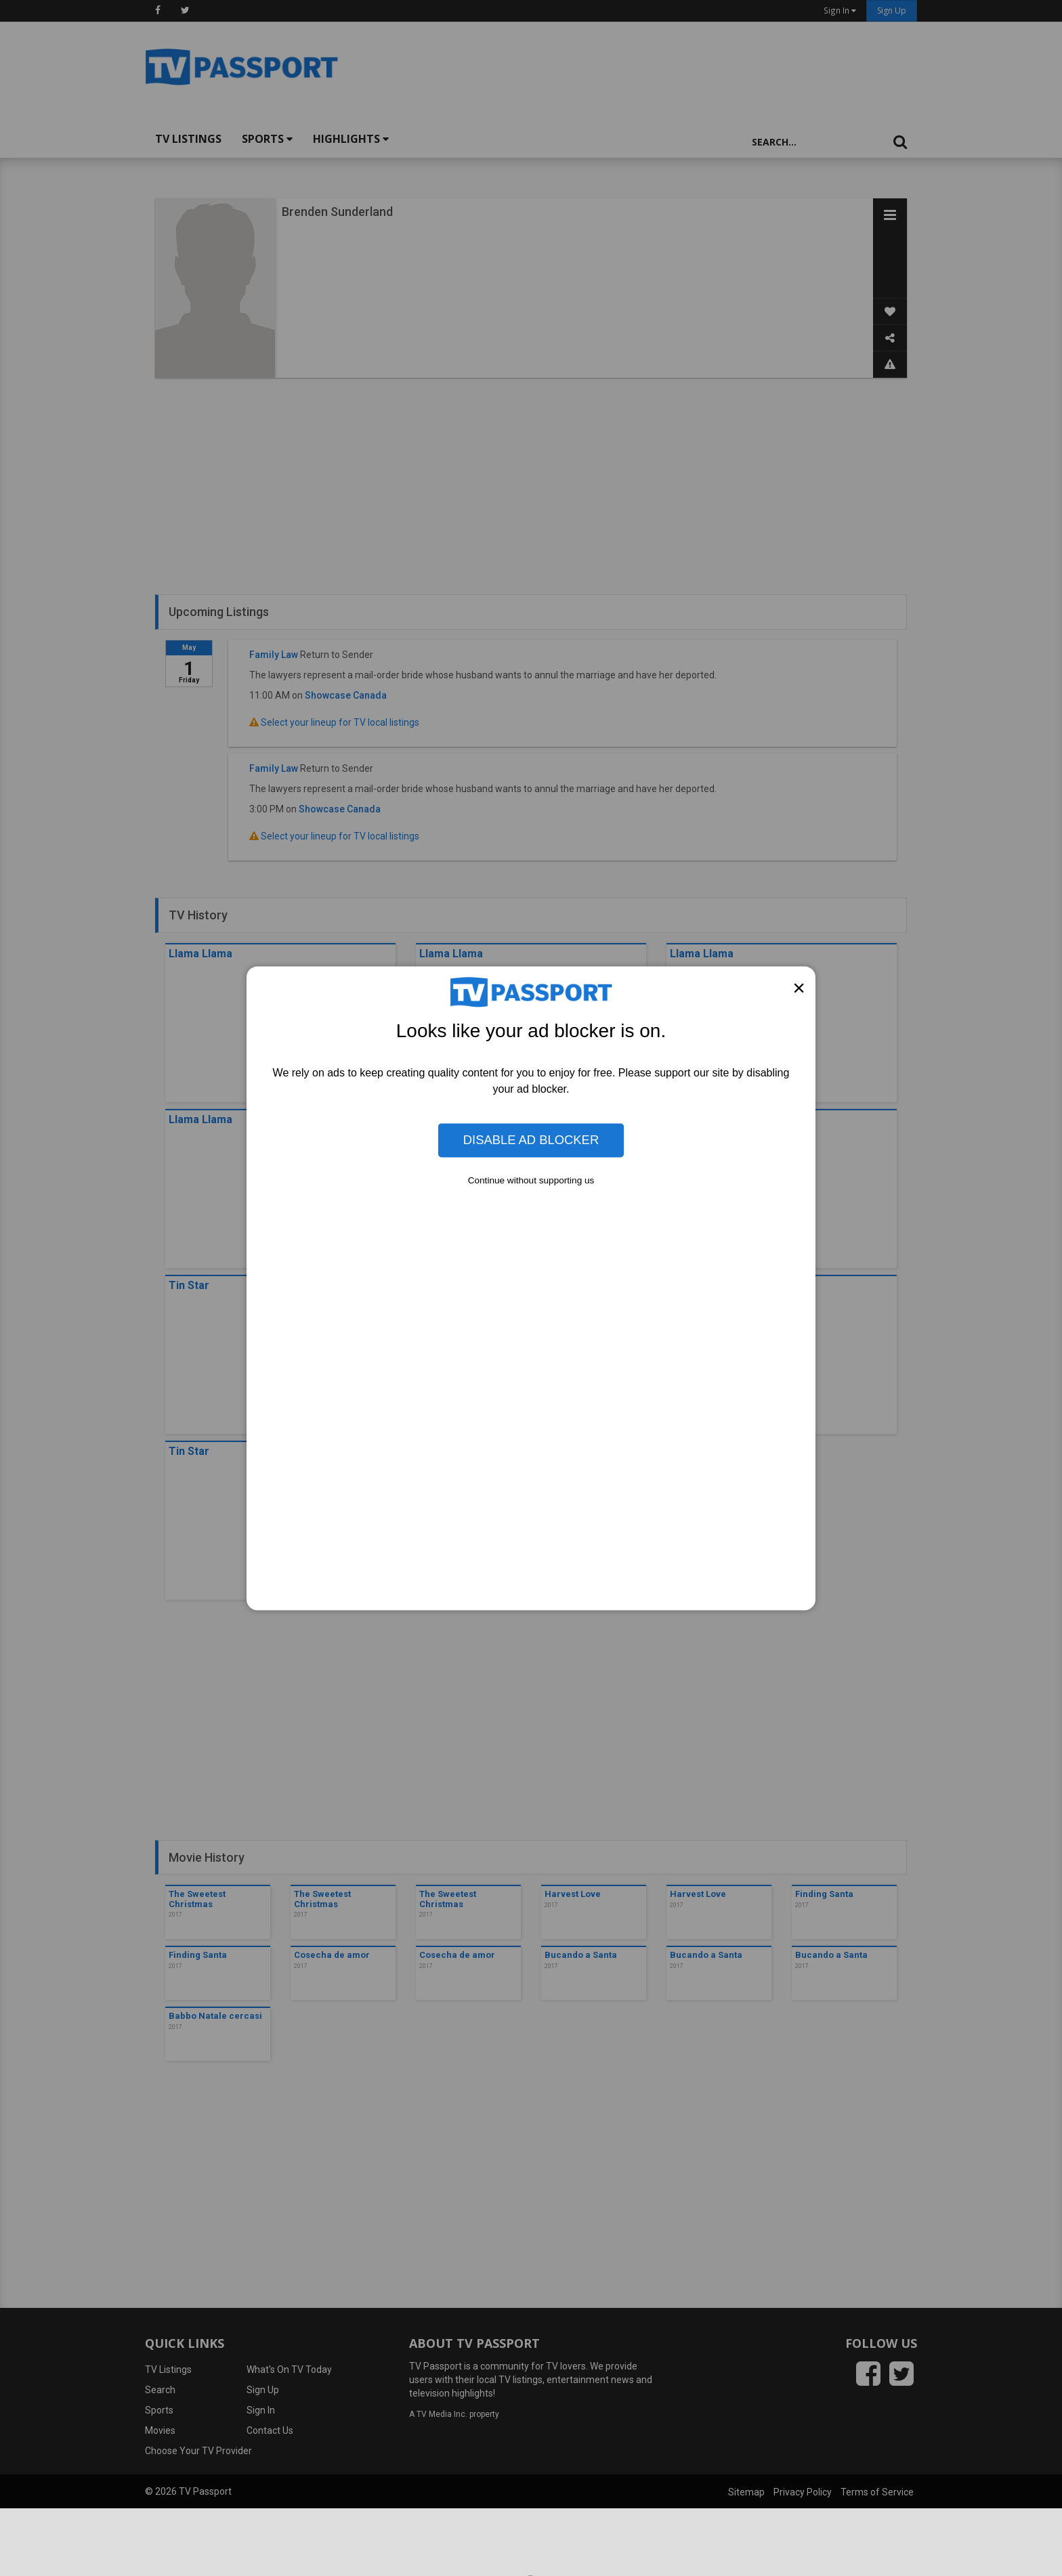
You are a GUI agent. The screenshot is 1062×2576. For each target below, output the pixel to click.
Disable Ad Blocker (531, 1140)
